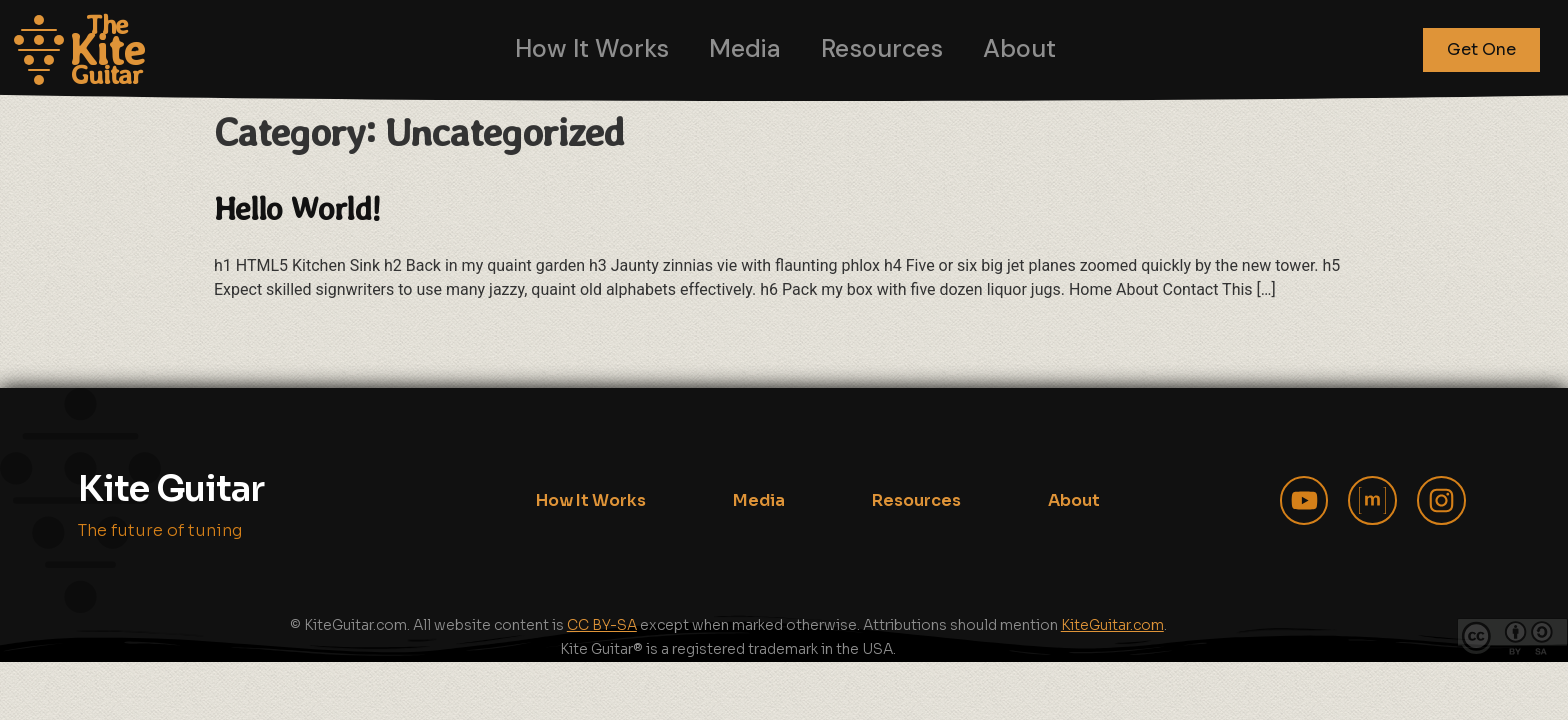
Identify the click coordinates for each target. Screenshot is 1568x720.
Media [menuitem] (759, 500)
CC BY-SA (602, 625)
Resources (882, 48)
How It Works (592, 48)
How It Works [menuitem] (591, 500)
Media (745, 48)
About (1019, 48)
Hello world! (297, 208)
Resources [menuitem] (916, 500)
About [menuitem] (1074, 500)
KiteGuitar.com (1112, 625)
